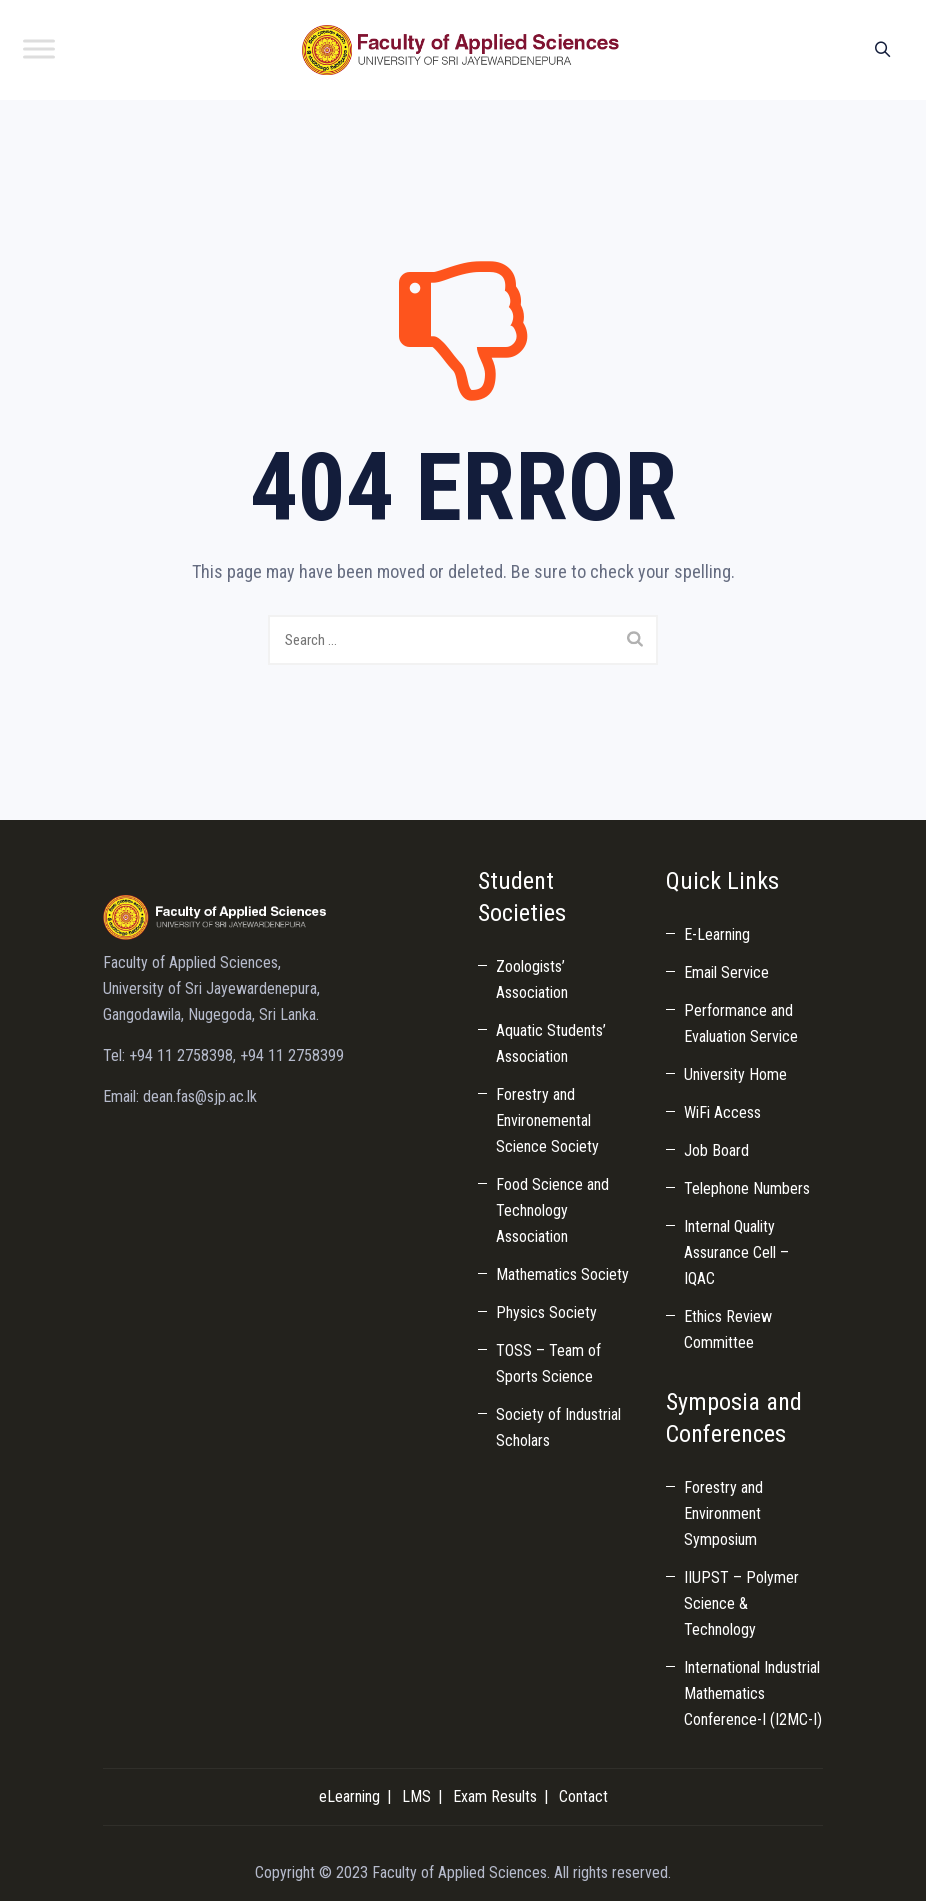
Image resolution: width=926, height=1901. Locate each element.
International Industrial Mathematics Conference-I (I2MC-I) (753, 1693)
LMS (416, 1796)
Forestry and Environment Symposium (723, 1513)
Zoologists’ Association (532, 979)
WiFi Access (722, 1112)
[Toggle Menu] (39, 48)
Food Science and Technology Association (552, 1210)
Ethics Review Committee (728, 1329)
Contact (583, 1796)
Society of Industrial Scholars (558, 1427)
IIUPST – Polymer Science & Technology (741, 1603)
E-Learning (717, 934)
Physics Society (546, 1312)
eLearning (349, 1796)
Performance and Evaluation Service (741, 1023)
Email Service (726, 972)
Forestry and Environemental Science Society (547, 1120)
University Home (735, 1074)
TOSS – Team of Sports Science (548, 1363)
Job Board (716, 1150)
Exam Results (495, 1796)
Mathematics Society (562, 1274)
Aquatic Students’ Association (551, 1043)
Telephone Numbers (747, 1188)
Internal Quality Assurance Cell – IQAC (736, 1252)
